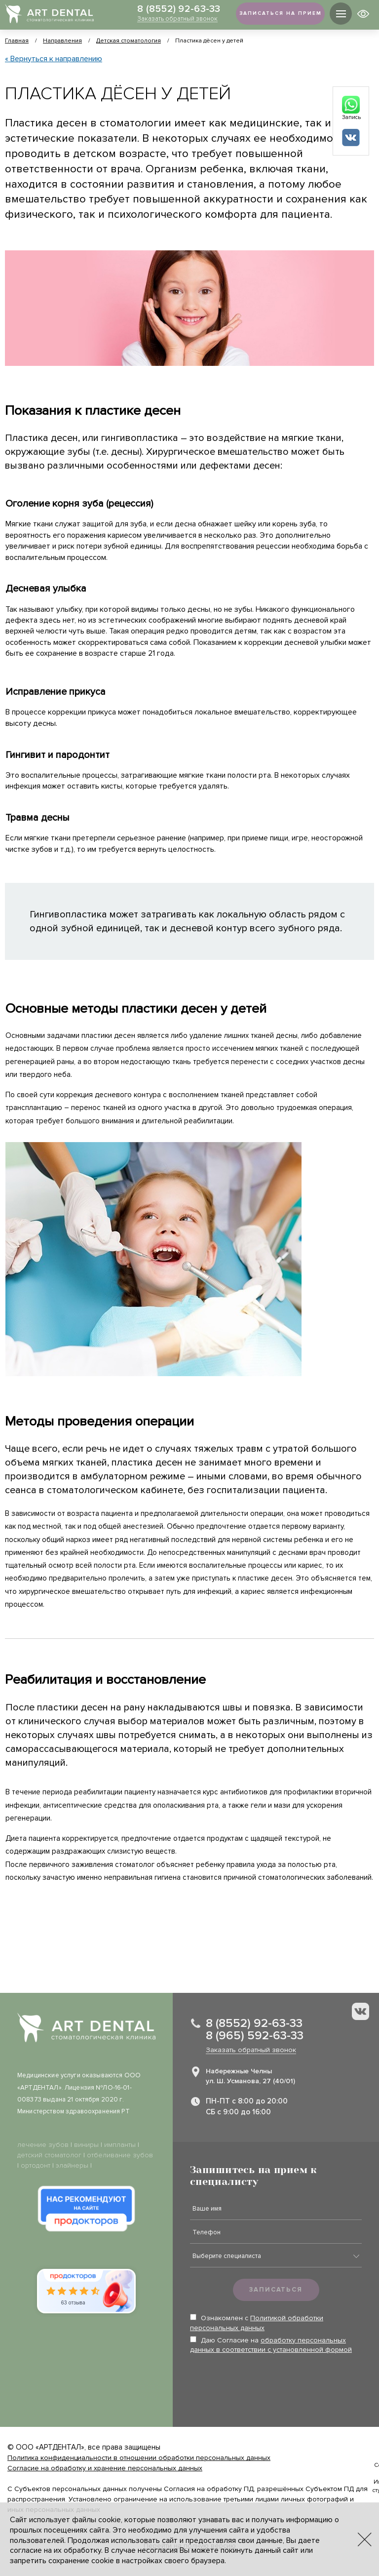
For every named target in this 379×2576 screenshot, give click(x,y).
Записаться (276, 2290)
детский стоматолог (49, 2155)
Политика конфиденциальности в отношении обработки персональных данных (138, 2458)
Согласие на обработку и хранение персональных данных (104, 2468)
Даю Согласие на (271, 2345)
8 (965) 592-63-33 (254, 2035)
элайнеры (72, 2165)
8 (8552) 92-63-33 (173, 9)
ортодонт (35, 2165)
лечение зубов (43, 2144)
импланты (120, 2144)
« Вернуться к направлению (53, 59)
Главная (17, 40)
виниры (86, 2144)
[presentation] (265, 2383)
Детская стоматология (128, 40)
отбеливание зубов (120, 2155)
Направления (62, 40)
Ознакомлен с (256, 2323)
